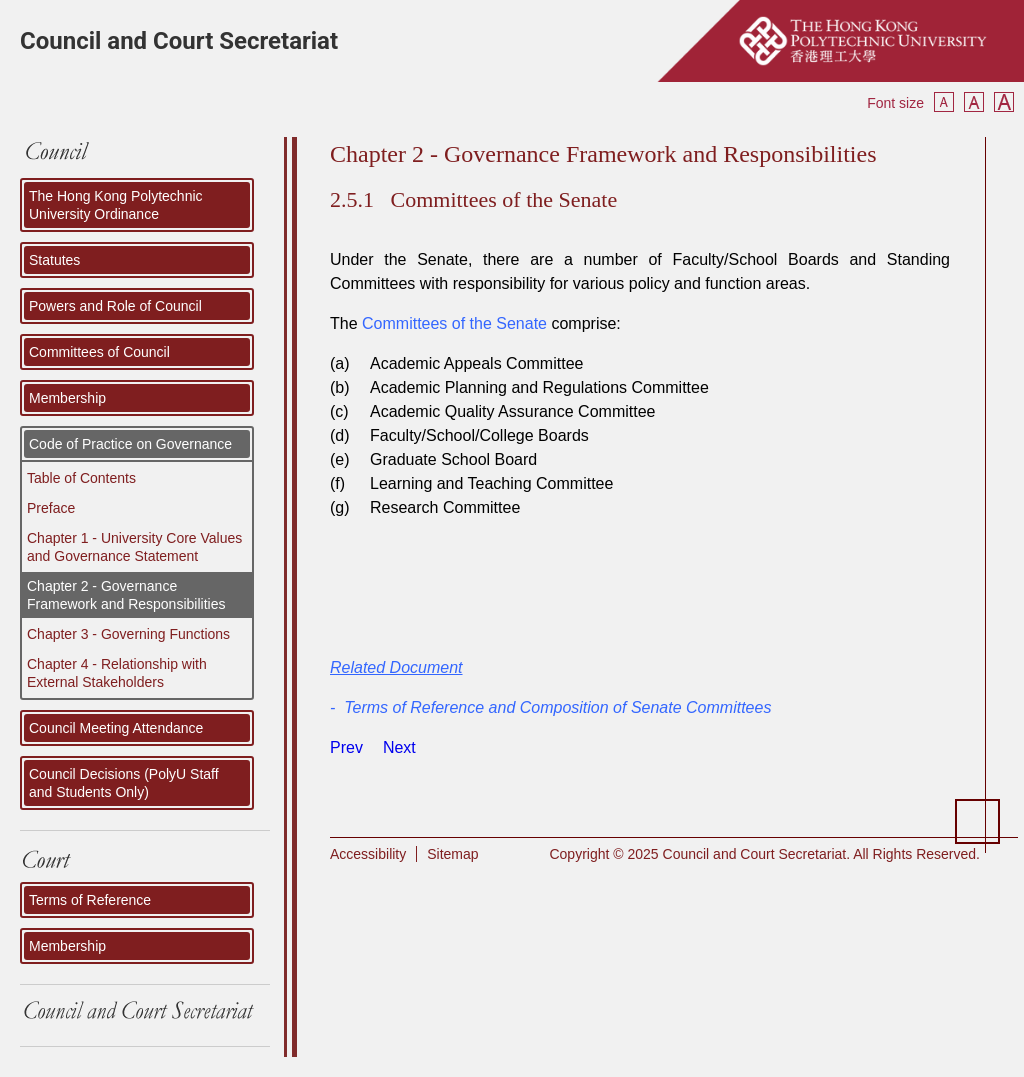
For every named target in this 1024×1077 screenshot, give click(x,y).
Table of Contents (81, 478)
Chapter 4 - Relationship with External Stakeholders (117, 673)
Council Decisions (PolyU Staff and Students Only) (124, 783)
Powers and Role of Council (115, 306)
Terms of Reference (90, 900)
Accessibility (368, 854)
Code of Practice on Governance (130, 444)
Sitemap (452, 854)
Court (145, 861)
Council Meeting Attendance (116, 728)
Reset (974, 102)
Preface (51, 508)
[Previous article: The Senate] (346, 747)
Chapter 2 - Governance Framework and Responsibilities (126, 595)
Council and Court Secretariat (179, 41)
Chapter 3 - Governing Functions (128, 634)
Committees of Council (99, 352)
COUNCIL (145, 157)
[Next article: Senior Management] (399, 747)
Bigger (1004, 102)
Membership (67, 398)
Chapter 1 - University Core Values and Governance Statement (134, 547)
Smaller (944, 102)
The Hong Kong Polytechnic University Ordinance (116, 205)
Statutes (54, 260)
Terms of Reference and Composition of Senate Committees (557, 707)
